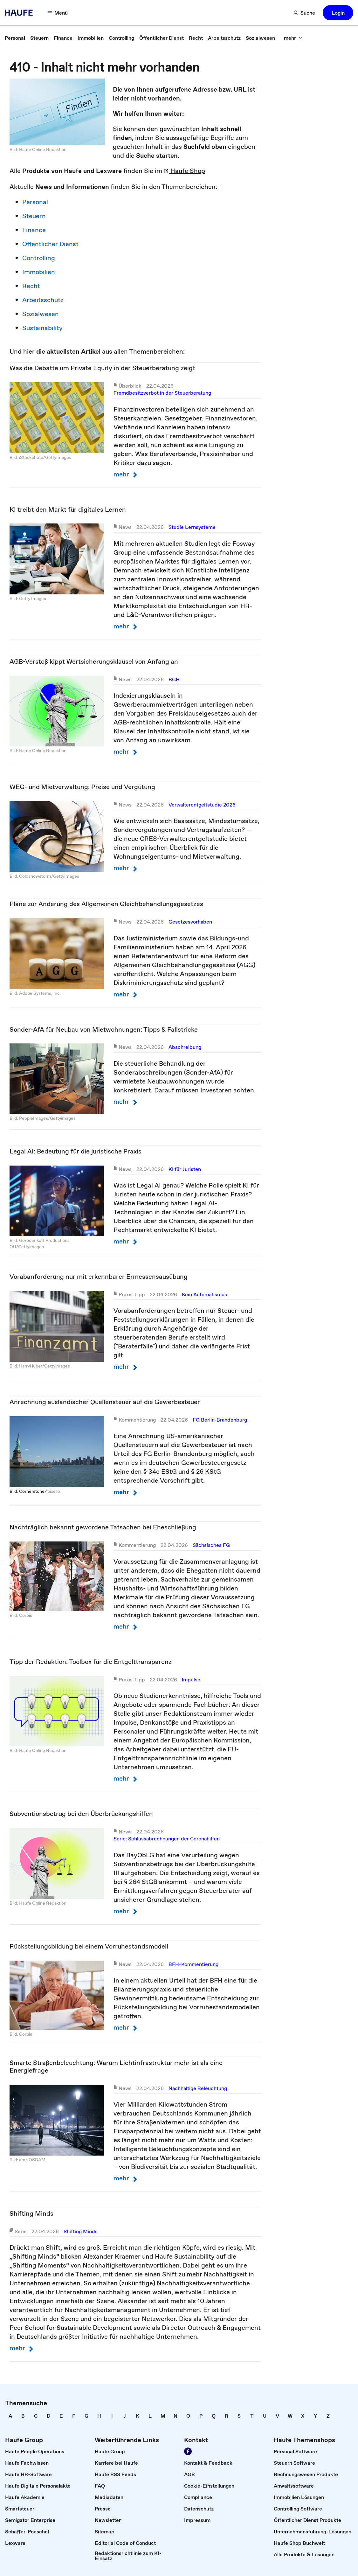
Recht (31, 285)
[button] (338, 12)
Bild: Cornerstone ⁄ (28, 1491)
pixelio (53, 1491)
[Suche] (304, 12)
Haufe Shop (184, 170)
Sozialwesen (40, 313)
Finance (34, 229)
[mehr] (293, 38)
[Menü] (58, 12)
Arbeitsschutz (43, 299)
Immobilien (38, 271)
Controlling (38, 257)
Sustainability (42, 327)
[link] (15, 38)
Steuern (34, 215)
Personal (35, 201)
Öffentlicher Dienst (50, 243)
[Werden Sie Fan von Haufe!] (188, 2451)
